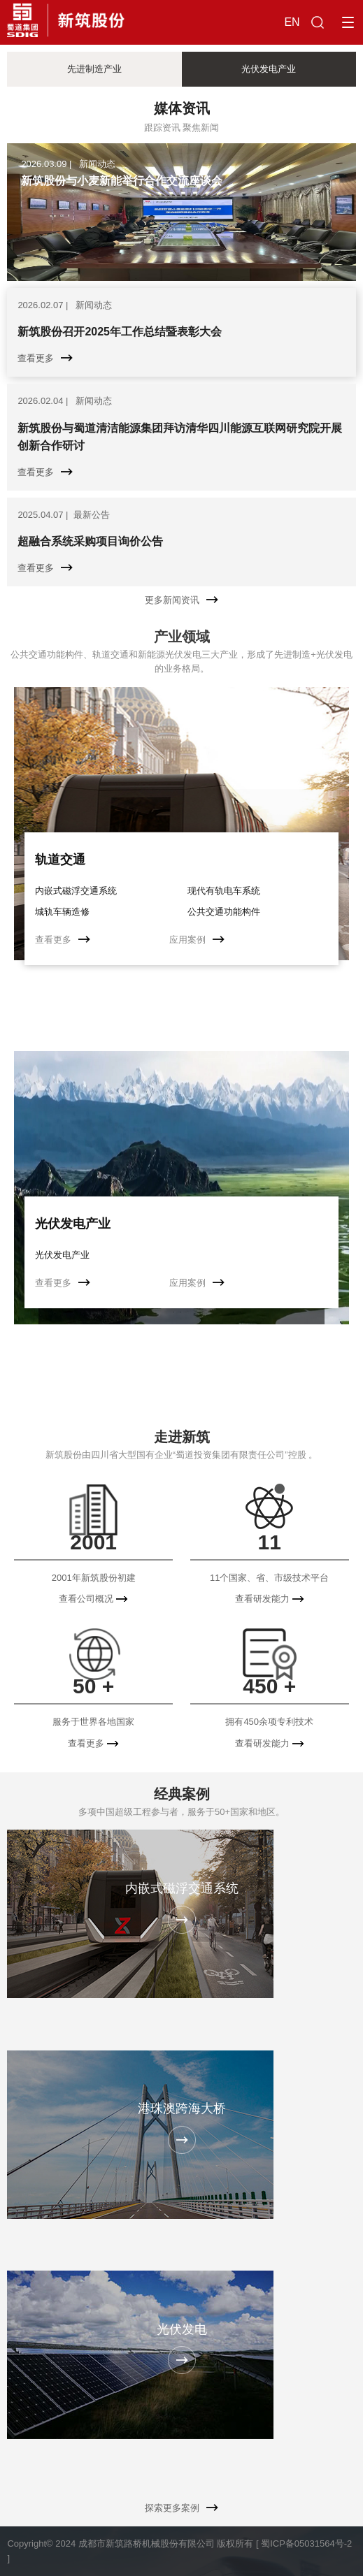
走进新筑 (182, 1437)
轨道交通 (60, 860)
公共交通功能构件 (223, 911)
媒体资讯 (182, 108)
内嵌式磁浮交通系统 (76, 890)
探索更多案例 (181, 2508)
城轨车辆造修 (62, 911)
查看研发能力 (269, 1598)
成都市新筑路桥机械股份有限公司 (146, 2543)
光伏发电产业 (73, 1224)
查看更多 (62, 939)
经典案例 (182, 1794)
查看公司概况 (93, 1598)
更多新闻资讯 (181, 600)
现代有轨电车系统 (223, 890)
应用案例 (197, 939)
